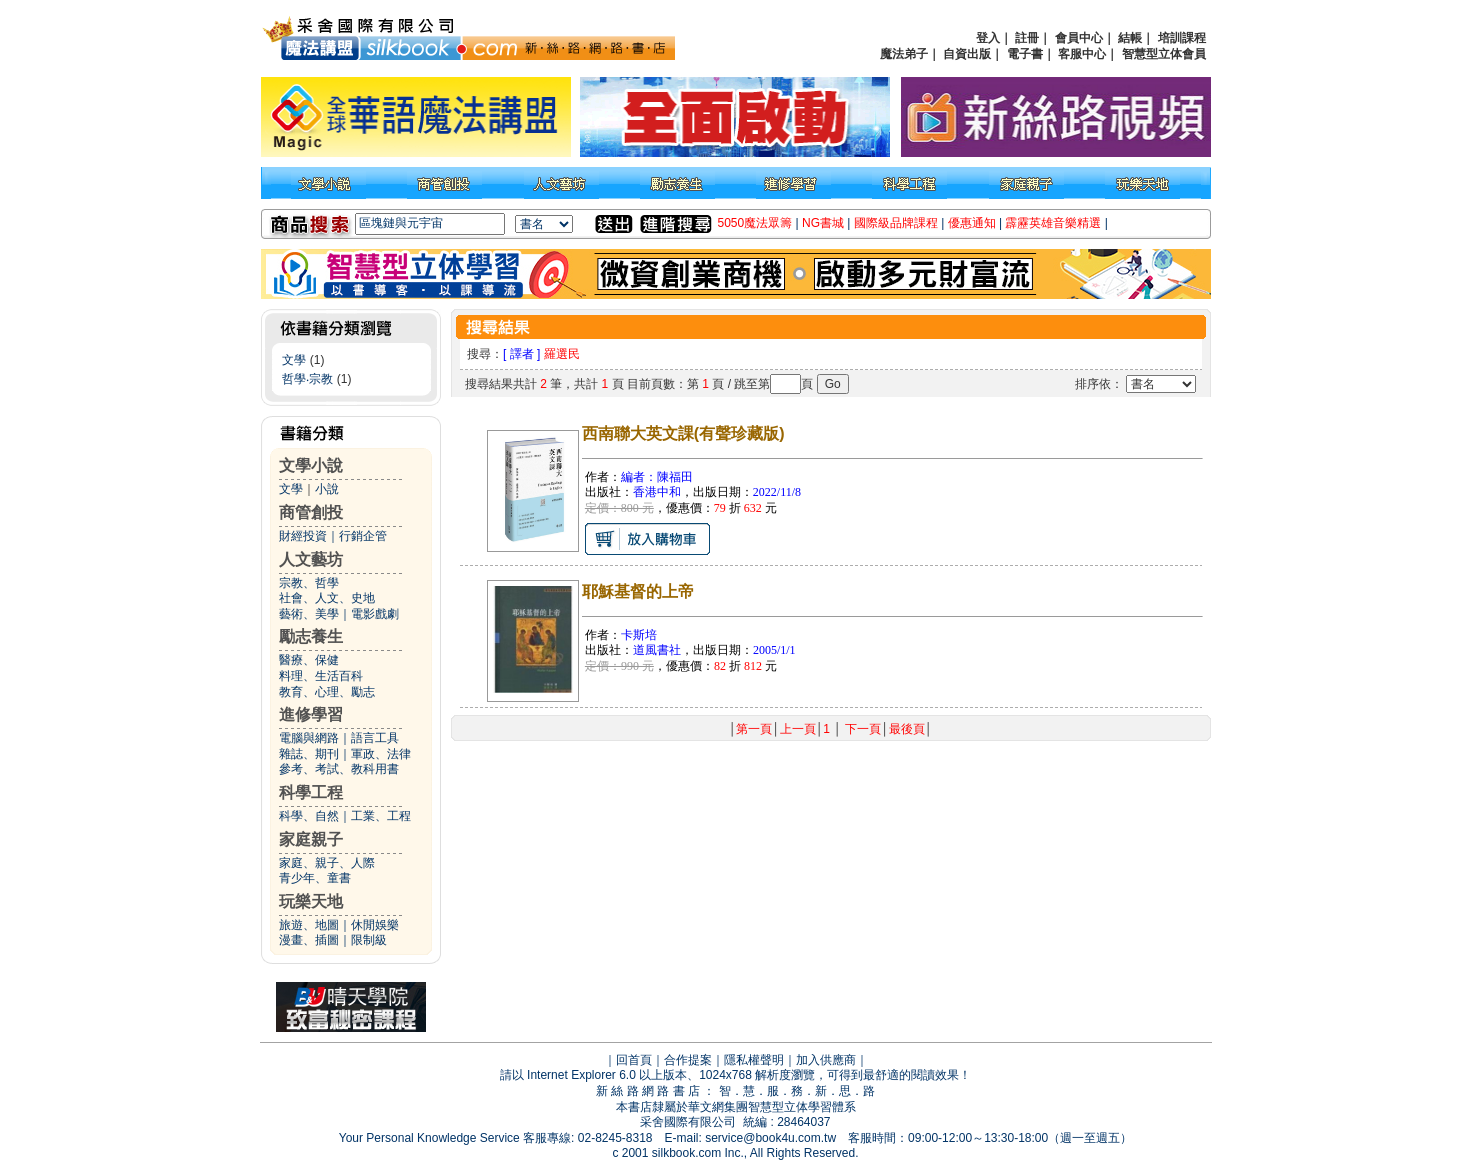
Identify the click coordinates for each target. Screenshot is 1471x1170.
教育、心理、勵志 (327, 692)
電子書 (1025, 54)
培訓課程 (1182, 38)
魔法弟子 (904, 54)
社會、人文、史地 (327, 598)
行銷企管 (363, 536)
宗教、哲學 (309, 583)
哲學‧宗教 (307, 379)
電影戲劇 (375, 614)
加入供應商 (826, 1060)
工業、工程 (381, 816)
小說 (327, 489)
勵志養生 (311, 636)
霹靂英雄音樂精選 (1053, 223)
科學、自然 (309, 816)
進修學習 (311, 714)
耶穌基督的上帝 (638, 591)
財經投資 (303, 536)
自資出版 (967, 54)
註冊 (1027, 38)
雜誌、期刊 (309, 754)
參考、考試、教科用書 (339, 769)
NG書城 (823, 223)
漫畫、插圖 (309, 940)
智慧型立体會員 (1164, 54)
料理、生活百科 (321, 676)
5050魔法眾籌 (755, 223)
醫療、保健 (309, 660)
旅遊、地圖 (309, 925)
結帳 (1130, 38)
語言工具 (375, 738)
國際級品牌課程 (896, 223)
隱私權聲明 (754, 1060)
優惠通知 (972, 223)
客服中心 (1082, 54)
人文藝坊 (311, 559)
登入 (988, 38)
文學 (294, 360)
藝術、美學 (309, 614)
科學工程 (311, 792)
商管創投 (311, 512)
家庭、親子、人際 (327, 863)
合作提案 (688, 1060)
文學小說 (311, 465)
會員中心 (1079, 38)
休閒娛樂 (375, 925)
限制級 (369, 940)
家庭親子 (311, 839)
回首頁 (634, 1060)
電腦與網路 (309, 738)
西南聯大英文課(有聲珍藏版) (683, 433)
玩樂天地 (311, 901)
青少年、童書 (315, 878)
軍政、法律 (381, 754)
